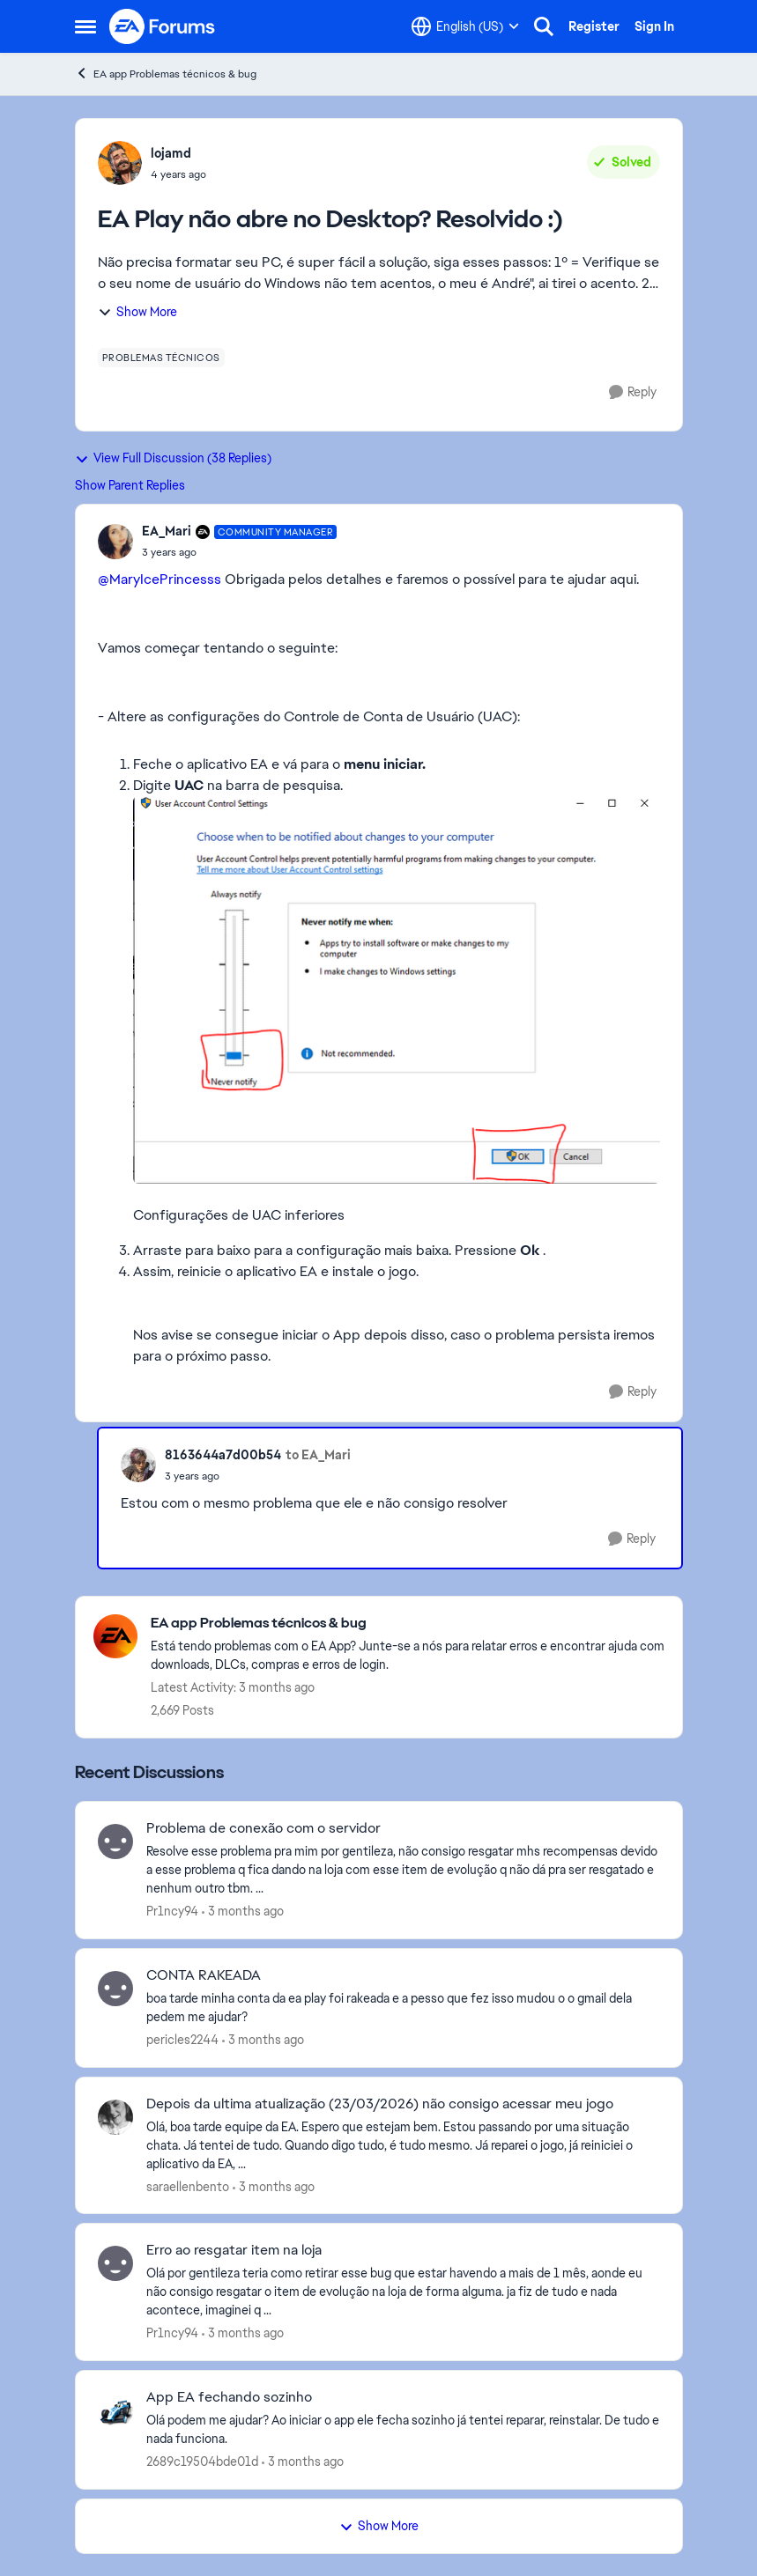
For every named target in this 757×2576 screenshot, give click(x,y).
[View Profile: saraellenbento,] (115, 2117)
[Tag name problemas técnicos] (161, 357)
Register (594, 26)
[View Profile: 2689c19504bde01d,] (115, 2410)
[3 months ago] (243, 1911)
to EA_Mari (318, 1455)
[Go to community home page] (163, 26)
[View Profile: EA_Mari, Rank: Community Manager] (115, 541)
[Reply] (632, 392)
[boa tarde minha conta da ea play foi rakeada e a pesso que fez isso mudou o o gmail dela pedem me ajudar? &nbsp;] (403, 2007)
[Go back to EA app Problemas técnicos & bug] (407, 1623)
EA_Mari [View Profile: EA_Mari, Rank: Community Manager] (166, 531)
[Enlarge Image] (396, 990)
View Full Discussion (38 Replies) (173, 458)
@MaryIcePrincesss (159, 579)
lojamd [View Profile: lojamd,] (171, 153)
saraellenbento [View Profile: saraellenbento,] (187, 2186)
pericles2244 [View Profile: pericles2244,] (182, 2040)
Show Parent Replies (130, 485)
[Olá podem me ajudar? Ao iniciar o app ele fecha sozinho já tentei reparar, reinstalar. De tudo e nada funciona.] (403, 2429)
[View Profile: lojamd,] (120, 163)
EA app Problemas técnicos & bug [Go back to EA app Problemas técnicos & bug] (165, 73)
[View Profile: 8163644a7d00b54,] (138, 1464)
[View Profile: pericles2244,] (115, 1988)
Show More (137, 312)
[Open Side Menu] (85, 26)
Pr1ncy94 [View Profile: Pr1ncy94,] (172, 1911)
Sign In (654, 26)
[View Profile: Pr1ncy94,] (115, 1841)
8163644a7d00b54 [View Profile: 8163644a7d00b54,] (223, 1455)
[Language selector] (465, 26)
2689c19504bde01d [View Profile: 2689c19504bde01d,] (202, 2461)
